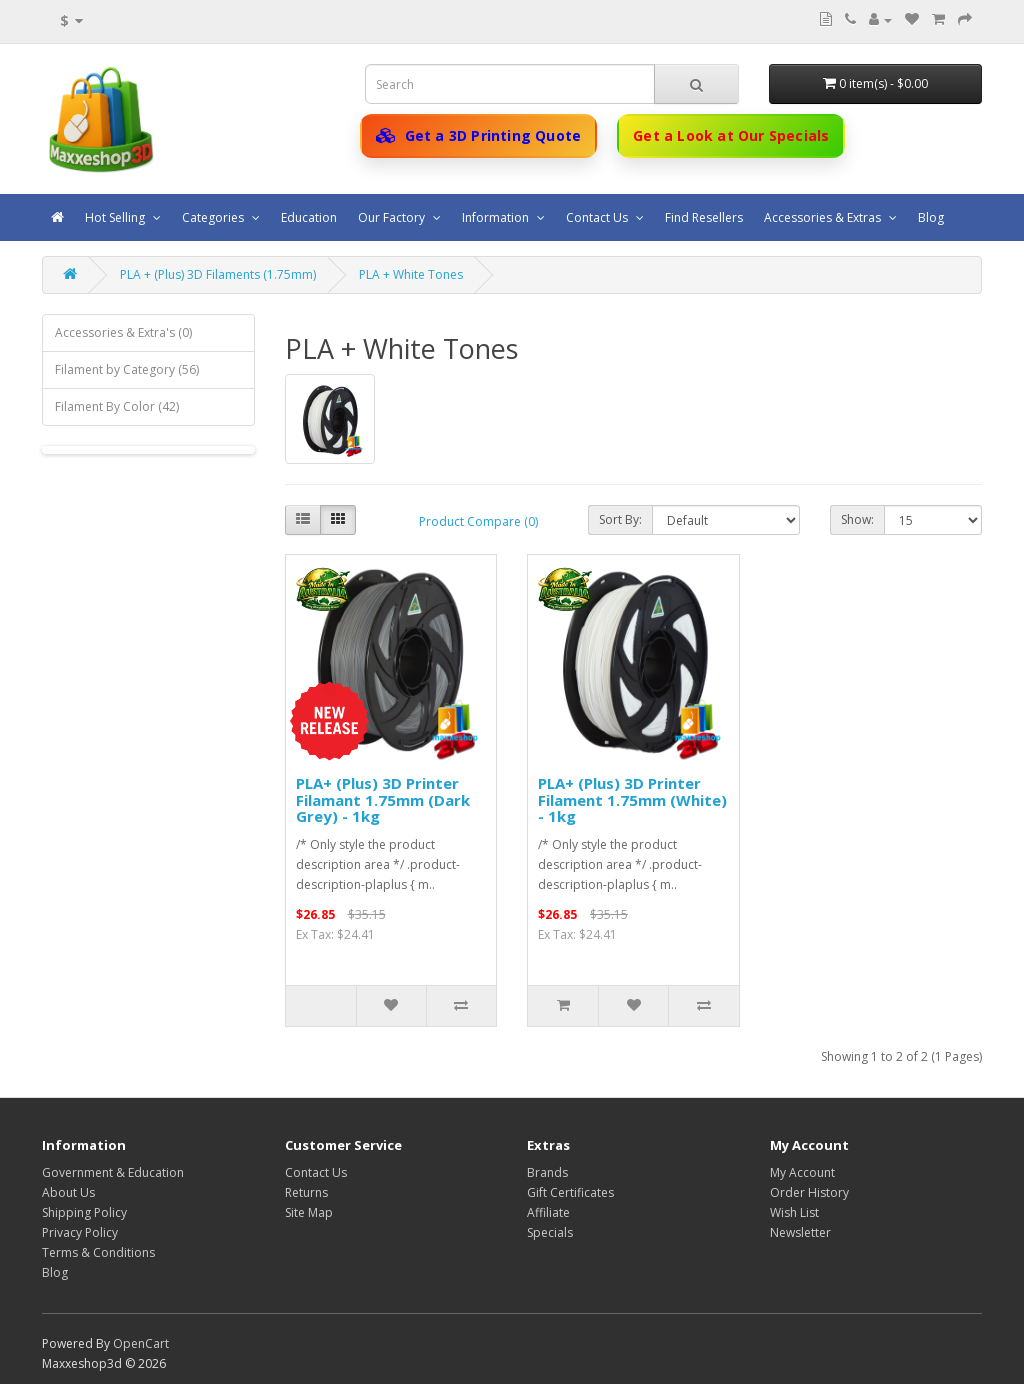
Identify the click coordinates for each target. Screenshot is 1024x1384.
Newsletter (800, 1232)
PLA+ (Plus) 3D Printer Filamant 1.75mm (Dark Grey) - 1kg (383, 799)
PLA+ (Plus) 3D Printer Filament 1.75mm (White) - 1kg (632, 799)
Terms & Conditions (98, 1252)
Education (309, 217)
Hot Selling (116, 217)
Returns (306, 1192)
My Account (802, 1172)
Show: (857, 519)
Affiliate (548, 1212)
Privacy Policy (80, 1232)
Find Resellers (704, 217)
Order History (809, 1192)
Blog (931, 217)
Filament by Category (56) (127, 369)
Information (497, 217)
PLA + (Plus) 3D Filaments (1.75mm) (218, 274)
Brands (547, 1172)
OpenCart (141, 1343)
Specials (550, 1232)
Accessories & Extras (824, 217)
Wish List (794, 1212)
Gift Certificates (570, 1192)
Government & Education (113, 1172)
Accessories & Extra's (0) (123, 332)
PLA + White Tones (411, 274)
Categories (214, 217)
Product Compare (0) (478, 521)
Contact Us (598, 217)
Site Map (309, 1212)
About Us (68, 1192)
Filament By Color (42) (117, 406)
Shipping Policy (84, 1212)
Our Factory (393, 217)
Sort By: (620, 519)
